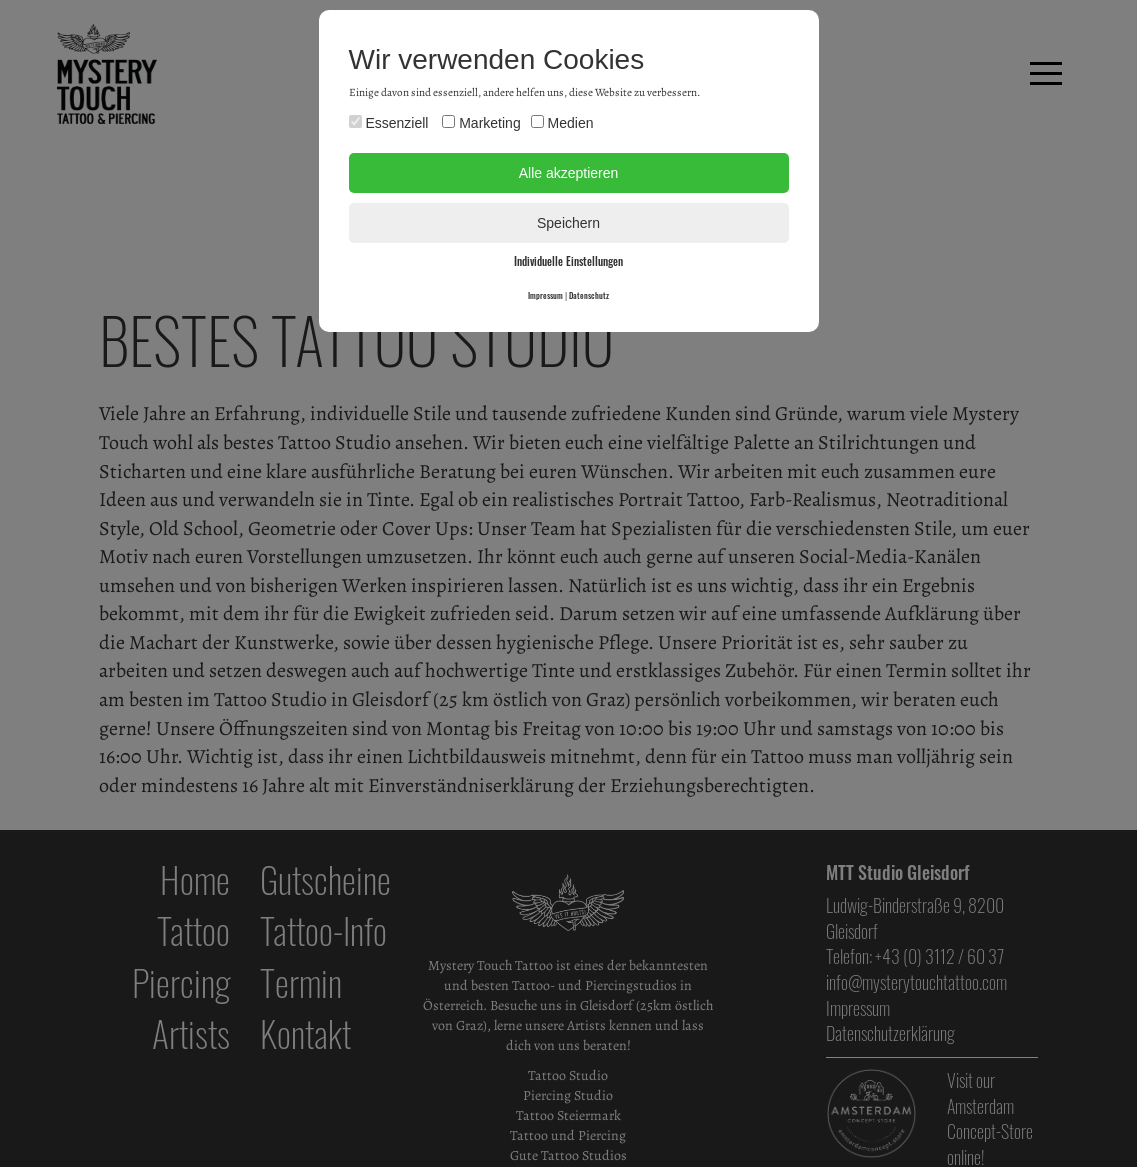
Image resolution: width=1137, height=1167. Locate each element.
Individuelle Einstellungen (568, 261)
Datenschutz (589, 295)
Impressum (545, 295)
